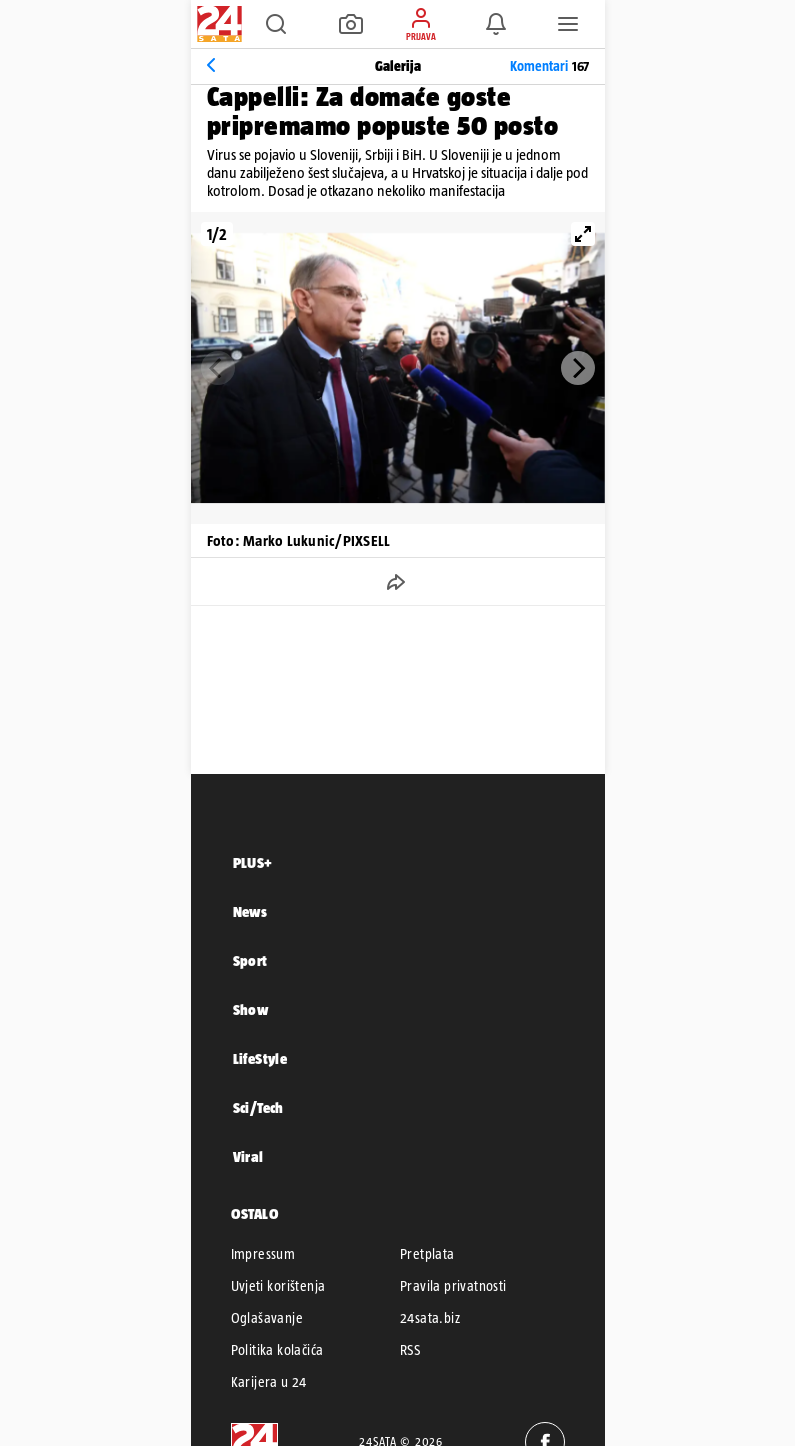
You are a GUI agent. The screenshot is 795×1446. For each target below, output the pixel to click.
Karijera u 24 (269, 1382)
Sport (250, 960)
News (250, 911)
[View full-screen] (583, 234)
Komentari (549, 66)
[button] (276, 24)
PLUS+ (253, 862)
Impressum (263, 1254)
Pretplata (427, 1254)
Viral (248, 1156)
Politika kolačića (277, 1350)
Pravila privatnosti (453, 1286)
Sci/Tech (258, 1107)
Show (251, 1009)
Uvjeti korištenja (278, 1286)
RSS (410, 1350)
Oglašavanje (267, 1318)
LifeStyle (260, 1058)
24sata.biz (430, 1318)
